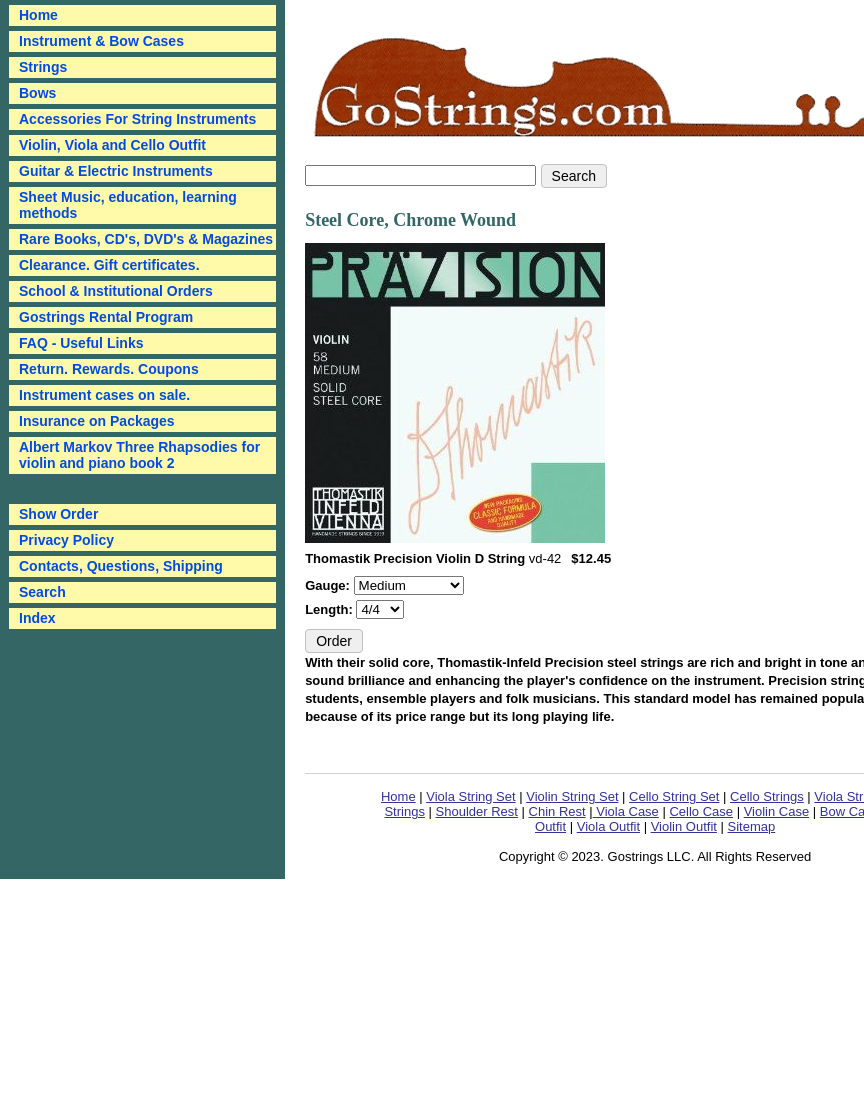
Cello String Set (674, 796)
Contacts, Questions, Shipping (121, 566)
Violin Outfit (684, 826)
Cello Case (701, 811)
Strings (43, 67)
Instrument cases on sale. (104, 395)
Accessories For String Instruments (137, 119)
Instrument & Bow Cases (101, 41)
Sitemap (752, 826)
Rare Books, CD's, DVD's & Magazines (146, 239)
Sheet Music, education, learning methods (128, 205)
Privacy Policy (66, 540)
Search (42, 592)
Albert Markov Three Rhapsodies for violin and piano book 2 (139, 455)
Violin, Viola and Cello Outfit (112, 145)
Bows (37, 93)
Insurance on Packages (97, 421)
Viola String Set (470, 796)
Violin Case (777, 811)
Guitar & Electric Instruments (116, 171)
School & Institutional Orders (116, 291)
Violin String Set (572, 796)
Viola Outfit (608, 826)
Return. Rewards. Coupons (109, 369)
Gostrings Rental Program (106, 317)
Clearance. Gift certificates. (109, 265)
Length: (330, 609)
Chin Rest (557, 811)
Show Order (58, 514)
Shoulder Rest (477, 811)
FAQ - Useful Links (81, 343)
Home (398, 796)
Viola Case (626, 811)
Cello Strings (767, 796)
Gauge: (329, 585)
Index (37, 618)
